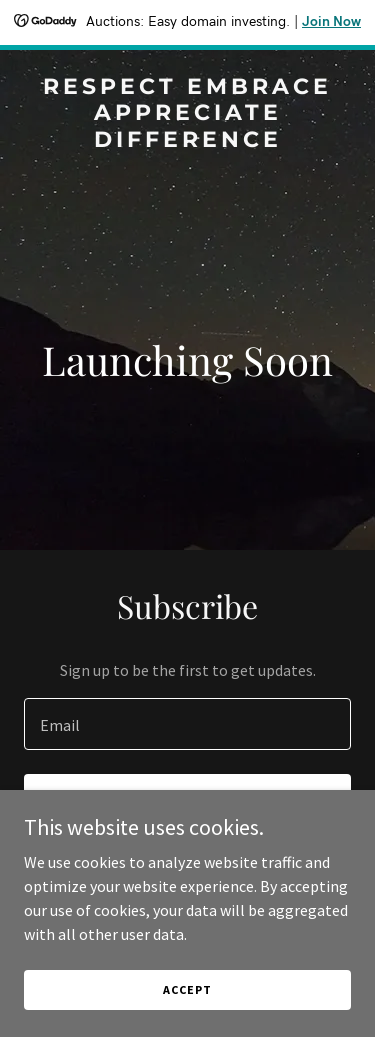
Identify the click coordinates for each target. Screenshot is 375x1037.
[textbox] (187, 724)
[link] (187, 141)
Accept (187, 989)
